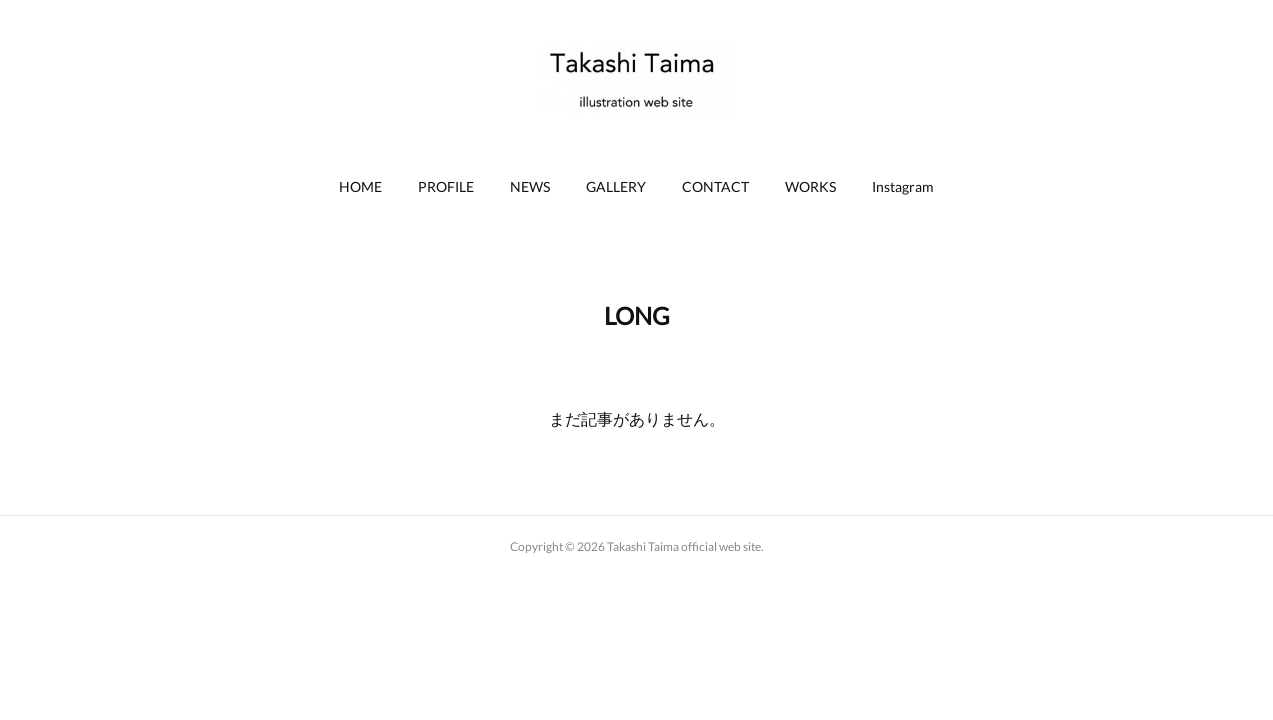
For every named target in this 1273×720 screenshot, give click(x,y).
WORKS (810, 186)
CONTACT (715, 186)
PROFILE (446, 186)
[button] (360, 187)
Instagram (903, 186)
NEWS (530, 186)
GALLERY (616, 186)
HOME (360, 186)
